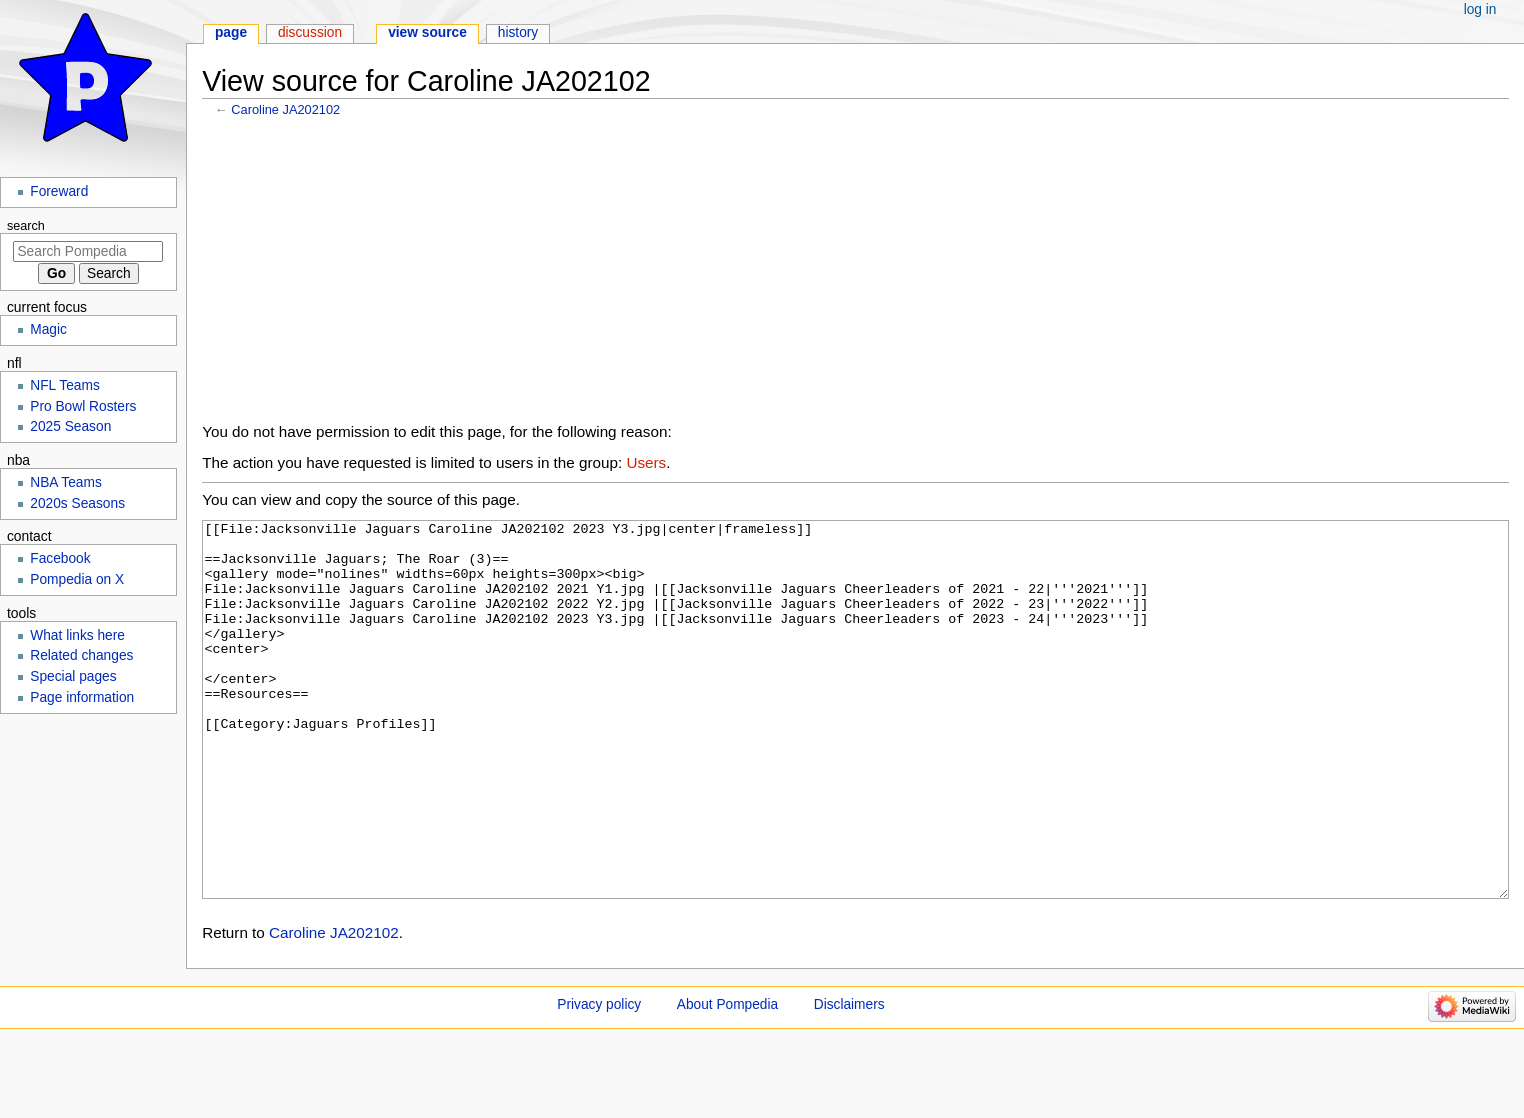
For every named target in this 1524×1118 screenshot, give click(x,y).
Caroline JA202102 (285, 109)
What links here (77, 635)
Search (26, 226)
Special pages (73, 676)
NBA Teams (66, 482)
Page (231, 32)
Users (646, 462)
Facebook (60, 558)
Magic (48, 329)
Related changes (81, 655)
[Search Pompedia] (88, 251)
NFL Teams (65, 385)
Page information (82, 697)
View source (427, 32)
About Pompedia (727, 1079)
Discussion (310, 32)
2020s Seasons (77, 503)
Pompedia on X (77, 579)
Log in (1480, 9)
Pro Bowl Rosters (83, 406)
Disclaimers (849, 1079)
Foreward (59, 191)
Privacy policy (599, 1079)
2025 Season (70, 426)
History (518, 32)
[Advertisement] (855, 275)
